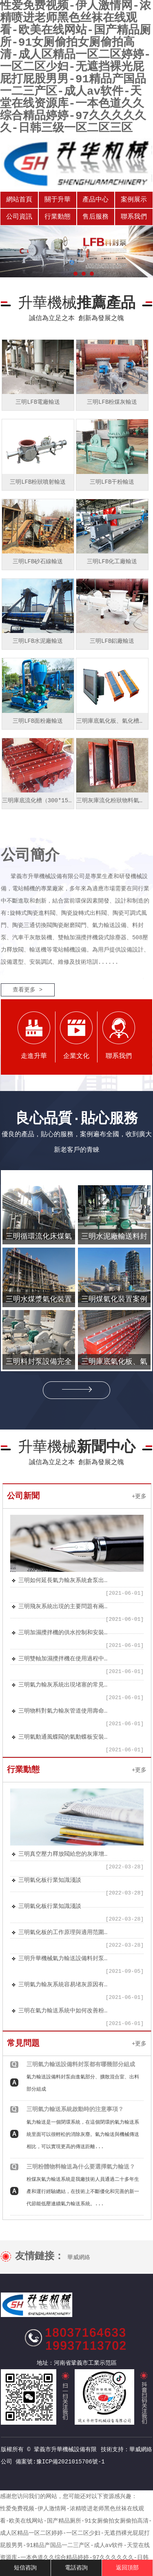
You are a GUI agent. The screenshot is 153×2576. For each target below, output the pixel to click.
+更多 (139, 1496)
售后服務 (95, 217)
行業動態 (57, 217)
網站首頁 (19, 200)
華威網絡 (78, 2257)
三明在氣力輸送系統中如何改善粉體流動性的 (63, 2010)
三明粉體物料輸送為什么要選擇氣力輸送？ (81, 2167)
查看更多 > (27, 990)
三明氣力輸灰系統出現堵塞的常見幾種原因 (63, 1685)
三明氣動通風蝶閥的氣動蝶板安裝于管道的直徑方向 (63, 1737)
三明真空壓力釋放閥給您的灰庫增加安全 (63, 1854)
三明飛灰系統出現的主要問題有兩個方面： (63, 1606)
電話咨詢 (76, 2568)
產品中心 (95, 200)
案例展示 (134, 200)
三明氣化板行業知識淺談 (49, 1880)
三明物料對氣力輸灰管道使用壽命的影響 (63, 1711)
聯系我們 (134, 217)
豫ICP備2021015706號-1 (70, 2462)
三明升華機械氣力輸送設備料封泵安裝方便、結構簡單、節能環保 (63, 1958)
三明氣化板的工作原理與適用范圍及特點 (63, 1932)
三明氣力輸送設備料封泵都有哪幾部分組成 (81, 2064)
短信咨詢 (25, 2568)
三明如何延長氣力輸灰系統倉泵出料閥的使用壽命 (63, 1580)
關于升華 (57, 200)
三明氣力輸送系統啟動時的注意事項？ (75, 2109)
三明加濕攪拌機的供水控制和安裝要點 (63, 1632)
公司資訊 (19, 217)
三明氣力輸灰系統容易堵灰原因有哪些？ (63, 1984)
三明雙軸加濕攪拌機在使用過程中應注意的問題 (63, 1658)
